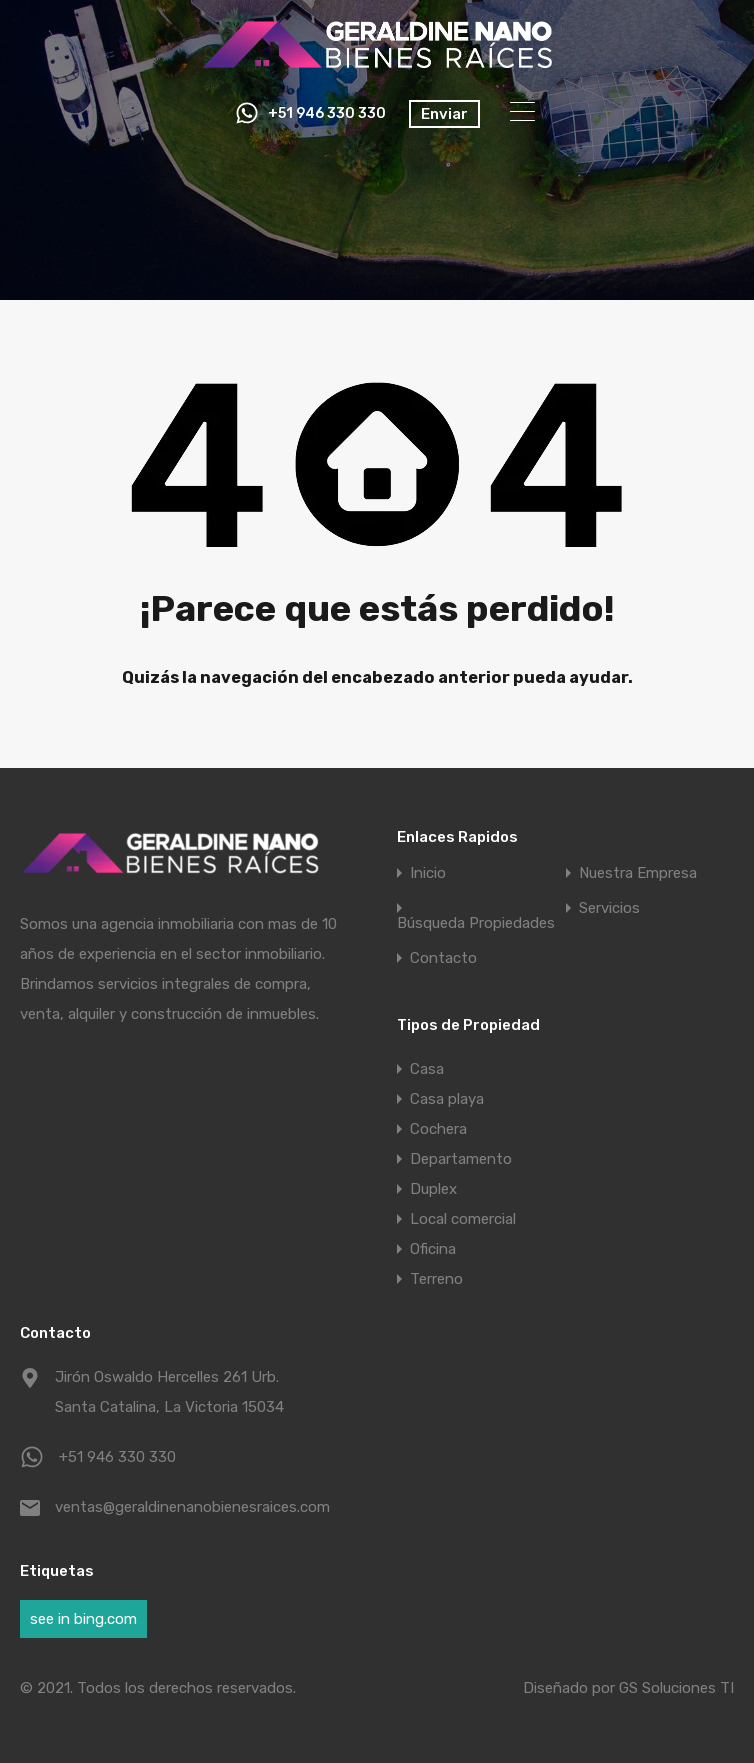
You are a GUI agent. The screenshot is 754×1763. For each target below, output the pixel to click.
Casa (427, 1069)
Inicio (428, 873)
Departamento (461, 1159)
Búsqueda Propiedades (476, 923)
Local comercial (463, 1219)
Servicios (609, 908)
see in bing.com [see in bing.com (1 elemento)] (83, 1619)
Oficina (433, 1249)
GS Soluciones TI (676, 1688)
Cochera (438, 1129)
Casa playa (447, 1099)
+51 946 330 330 (327, 114)
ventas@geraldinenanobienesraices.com (180, 1507)
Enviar (444, 114)
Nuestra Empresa (638, 873)
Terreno (436, 1279)
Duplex (433, 1189)
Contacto (443, 958)
